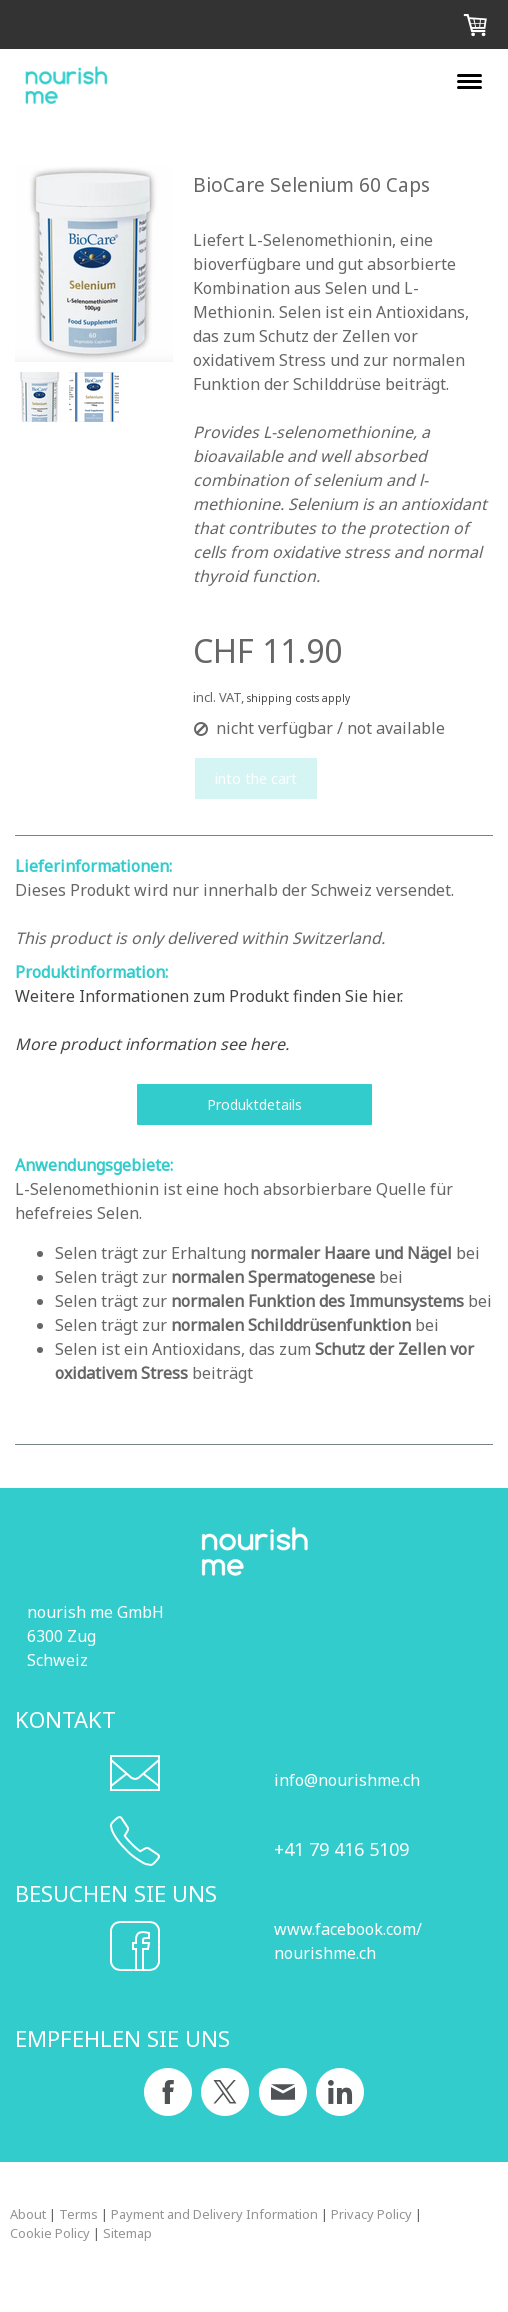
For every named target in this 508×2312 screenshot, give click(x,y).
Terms (78, 2214)
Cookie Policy (50, 2233)
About (28, 2214)
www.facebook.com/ (348, 1929)
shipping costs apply (298, 698)
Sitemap (127, 2233)
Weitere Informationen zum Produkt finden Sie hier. (209, 996)
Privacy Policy (371, 2214)
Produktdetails (254, 1104)
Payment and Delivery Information (214, 2214)
